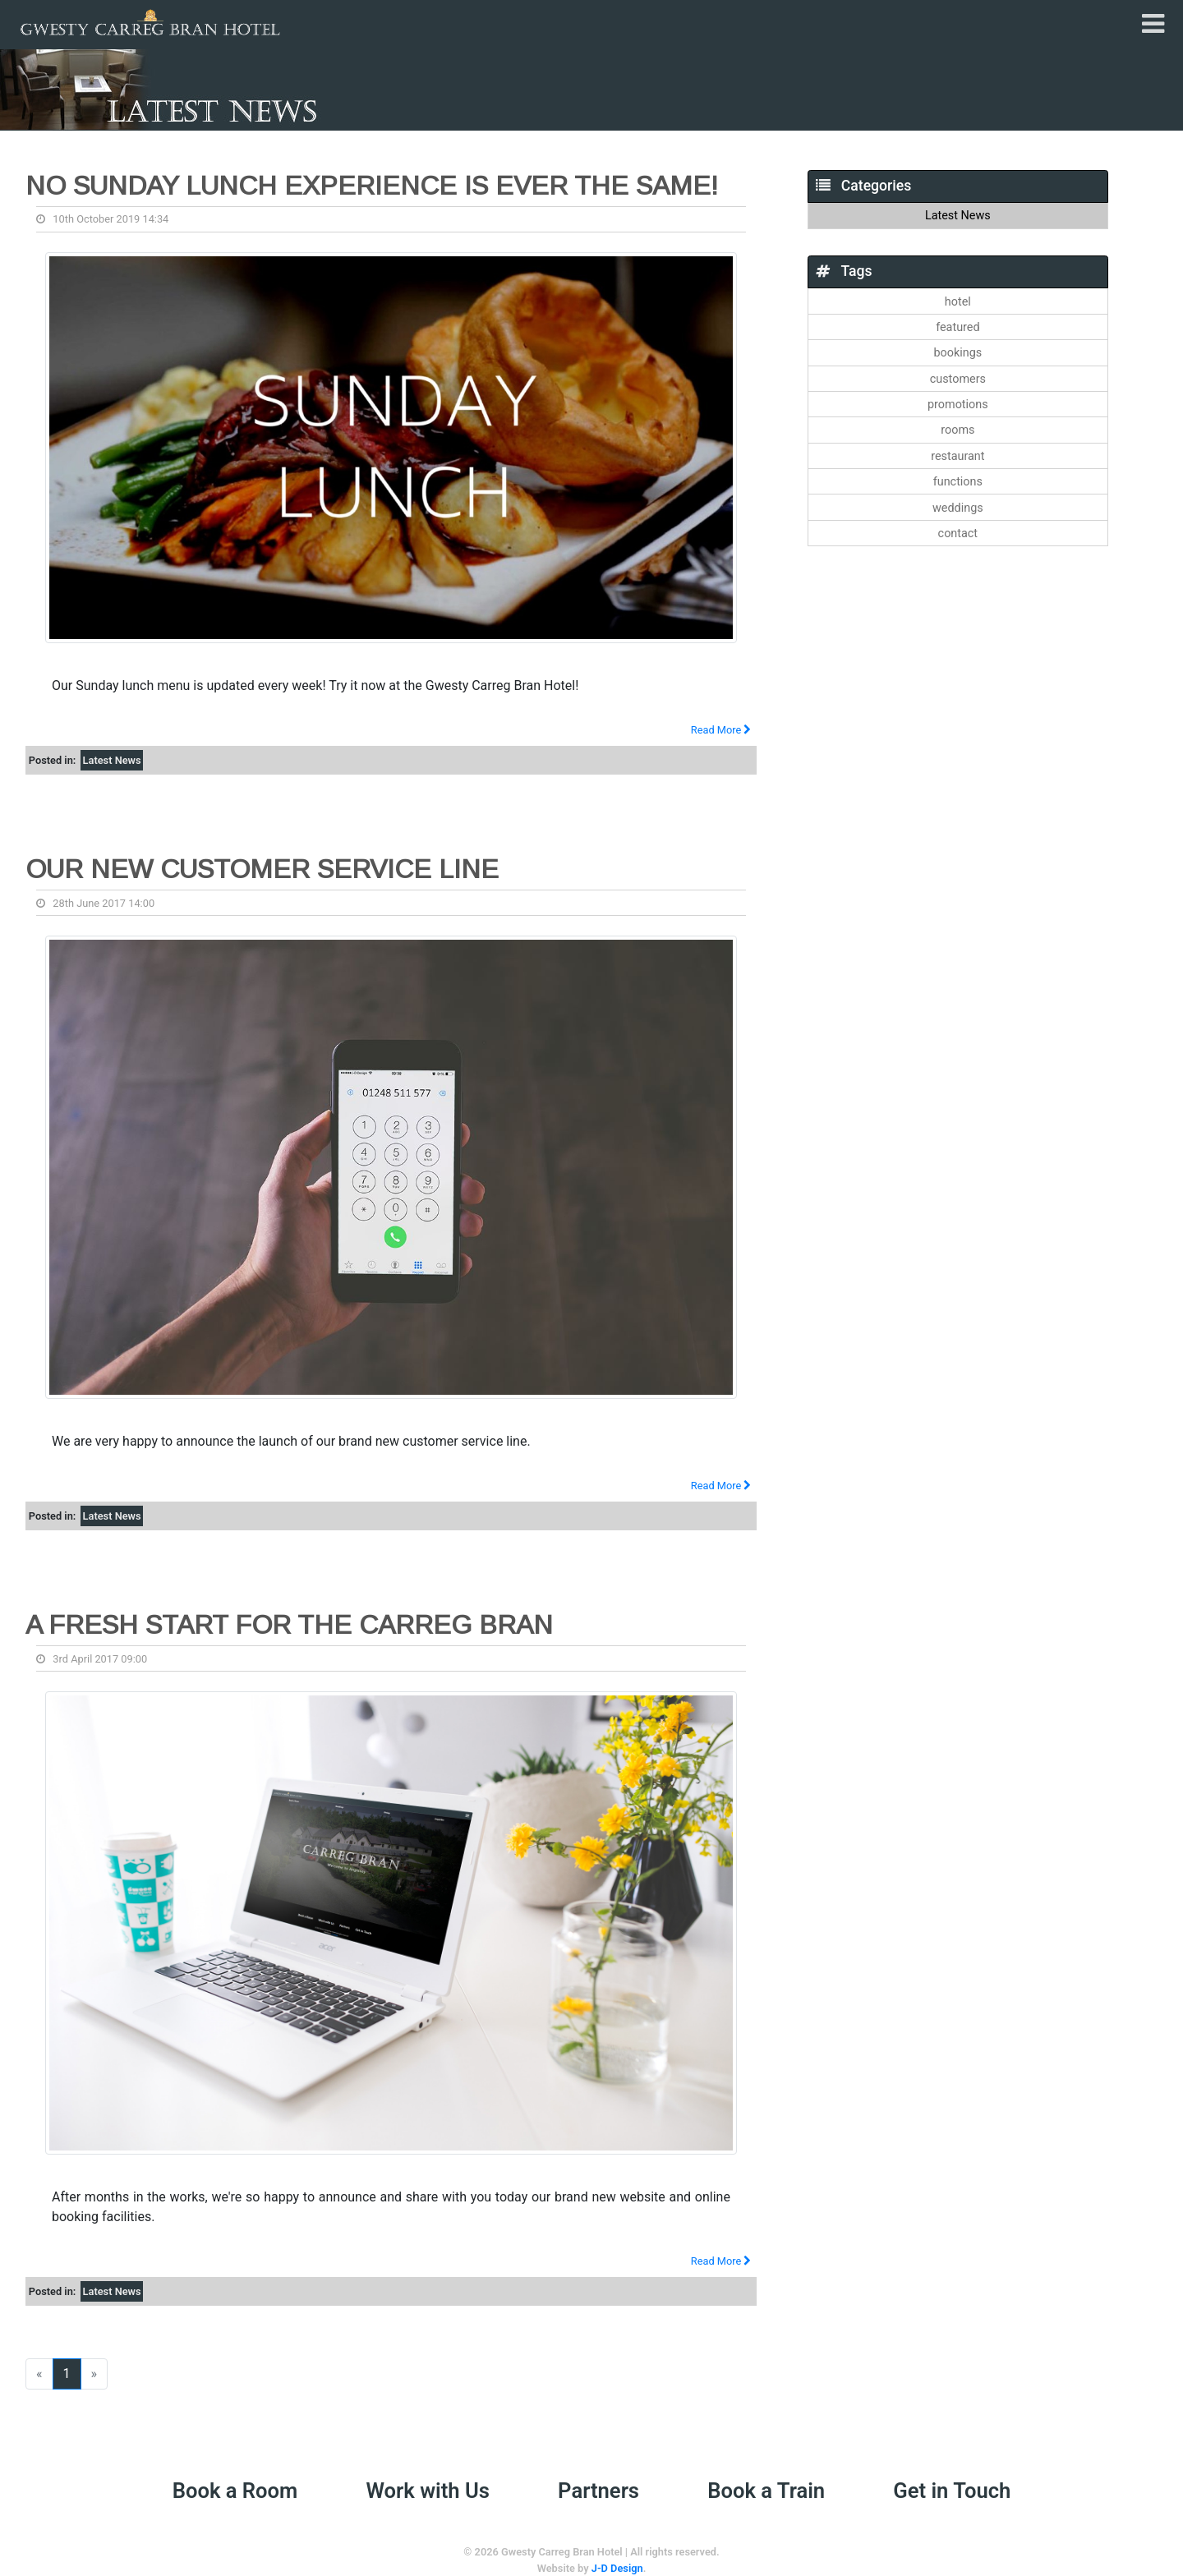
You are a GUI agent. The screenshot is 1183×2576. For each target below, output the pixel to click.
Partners (598, 2490)
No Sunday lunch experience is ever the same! (371, 185)
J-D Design (617, 2568)
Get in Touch (951, 2490)
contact (958, 533)
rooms (957, 430)
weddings (957, 508)
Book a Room (235, 2490)
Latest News (112, 760)
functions (958, 482)
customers (958, 379)
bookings (957, 353)
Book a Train (766, 2490)
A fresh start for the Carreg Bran (289, 1625)
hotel (958, 302)
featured (957, 327)
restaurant (957, 456)
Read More (721, 730)
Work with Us (428, 2490)
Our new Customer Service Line (262, 869)
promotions (958, 405)
